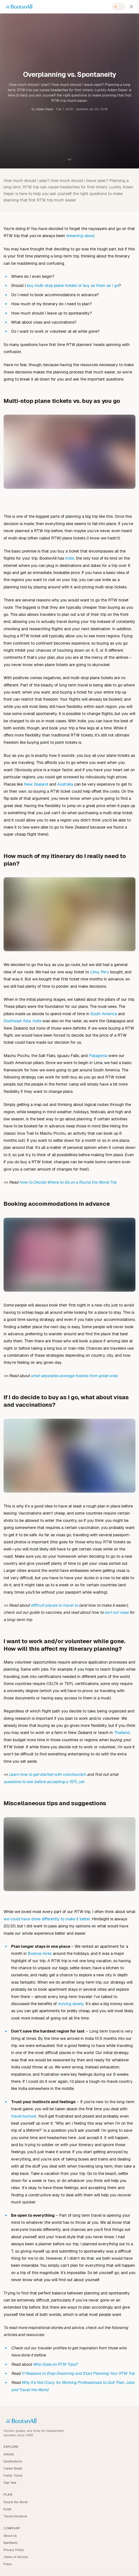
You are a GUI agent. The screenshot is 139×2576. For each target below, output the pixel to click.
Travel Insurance (15, 2516)
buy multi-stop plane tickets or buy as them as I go (73, 285)
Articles (9, 2454)
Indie (69, 558)
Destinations (13, 2461)
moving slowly (71, 2003)
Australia (65, 784)
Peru (105, 971)
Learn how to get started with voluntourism (47, 1774)
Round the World (16, 2502)
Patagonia (98, 1055)
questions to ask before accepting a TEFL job (44, 1781)
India (36, 1020)
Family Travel (13, 2475)
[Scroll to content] (69, 160)
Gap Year (10, 2483)
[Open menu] (131, 7)
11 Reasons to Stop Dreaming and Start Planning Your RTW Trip (78, 2373)
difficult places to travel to (54, 1605)
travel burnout (23, 2116)
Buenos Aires (40, 1953)
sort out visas (117, 1612)
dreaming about (80, 235)
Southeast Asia (17, 1020)
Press (8, 2564)
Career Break (13, 2468)
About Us (10, 2536)
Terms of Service (16, 2557)
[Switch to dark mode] (118, 6)
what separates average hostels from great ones (74, 1375)
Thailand (121, 1732)
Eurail (7, 2509)
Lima (94, 971)
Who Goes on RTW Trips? (55, 2364)
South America (103, 1013)
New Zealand (36, 784)
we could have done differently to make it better (47, 1918)
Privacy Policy (14, 2550)
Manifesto (11, 2543)
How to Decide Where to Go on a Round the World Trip (68, 1182)
